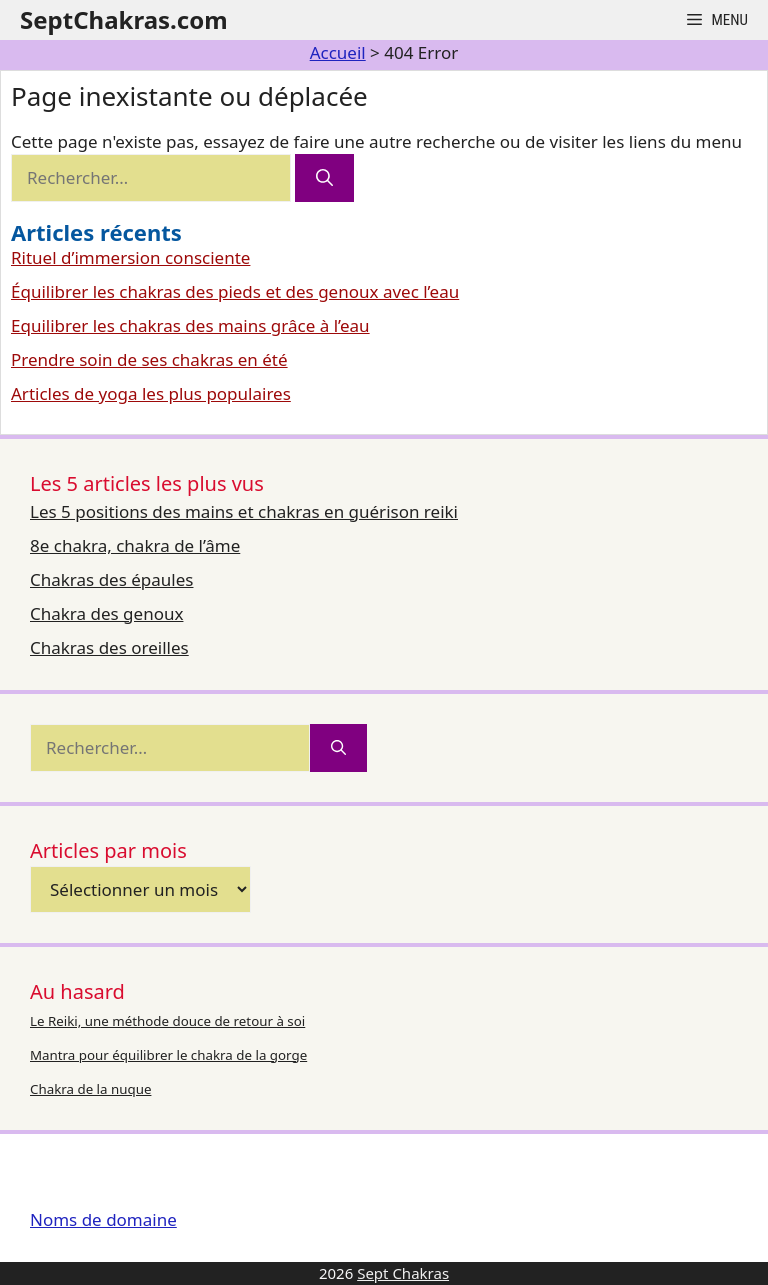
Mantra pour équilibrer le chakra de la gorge (168, 1055)
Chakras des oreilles (109, 647)
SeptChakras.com (124, 19)
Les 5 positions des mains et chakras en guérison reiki (244, 511)
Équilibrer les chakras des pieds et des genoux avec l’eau (235, 291)
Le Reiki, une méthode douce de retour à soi (167, 1021)
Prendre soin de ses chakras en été (149, 359)
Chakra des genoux (106, 613)
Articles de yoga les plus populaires (151, 393)
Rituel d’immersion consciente (130, 257)
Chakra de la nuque (90, 1089)
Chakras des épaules (111, 579)
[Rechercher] (324, 178)
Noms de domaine (103, 1219)
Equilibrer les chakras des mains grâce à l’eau (190, 325)
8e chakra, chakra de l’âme (135, 545)
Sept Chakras (403, 1273)
